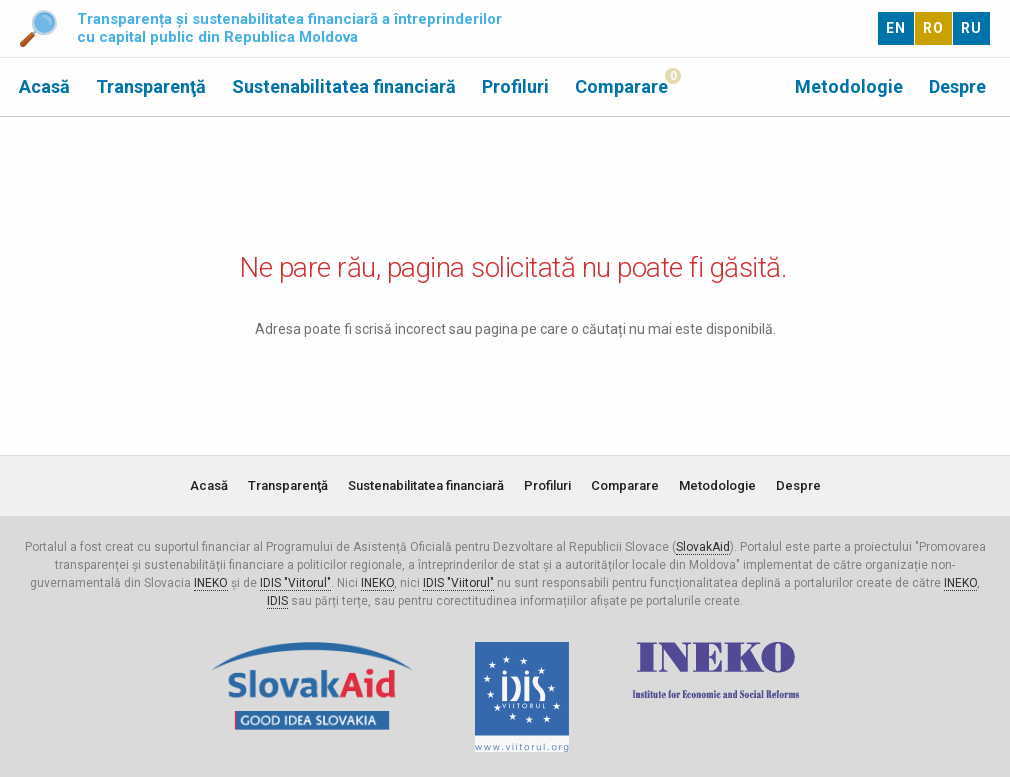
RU (971, 28)
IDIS (277, 601)
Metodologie (849, 86)
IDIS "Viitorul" (295, 583)
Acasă (44, 86)
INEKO (211, 583)
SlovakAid (703, 547)
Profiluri (515, 86)
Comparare (621, 86)
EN (896, 28)
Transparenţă (151, 86)
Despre (957, 86)
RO (933, 28)
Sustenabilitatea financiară (344, 86)
